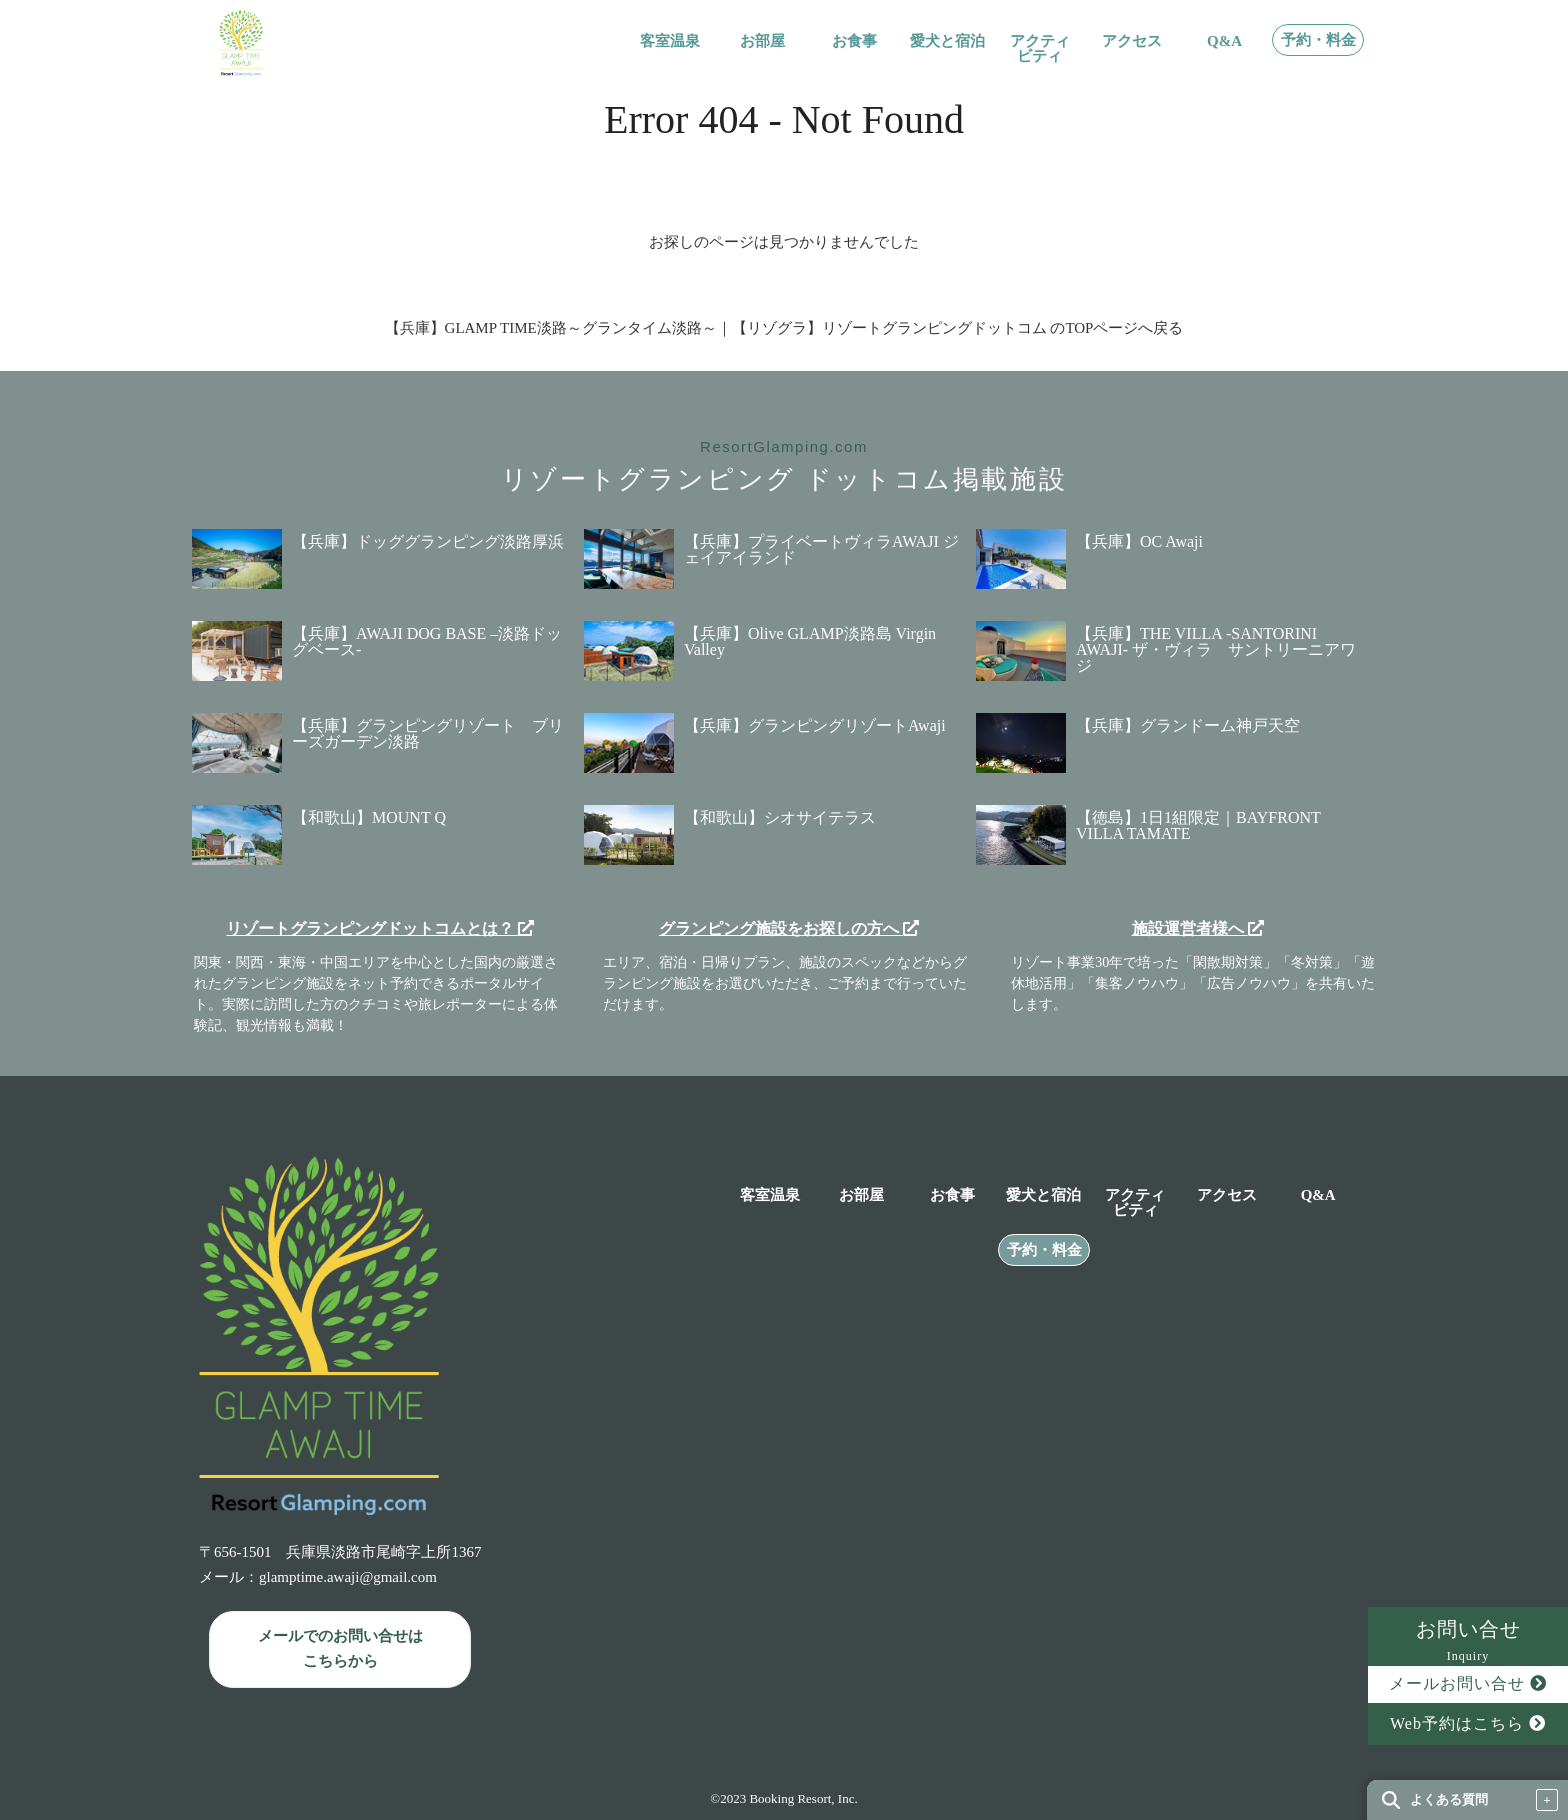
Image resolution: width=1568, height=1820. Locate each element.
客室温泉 (670, 41)
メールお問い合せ (1468, 1683)
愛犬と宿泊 (947, 41)
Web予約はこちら (1468, 1723)
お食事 (854, 41)
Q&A (1224, 41)
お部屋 (762, 41)
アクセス (1132, 41)
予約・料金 (1318, 40)
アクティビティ (1040, 49)
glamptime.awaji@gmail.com (348, 1577)
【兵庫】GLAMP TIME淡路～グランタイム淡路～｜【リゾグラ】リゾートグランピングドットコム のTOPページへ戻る (784, 328)
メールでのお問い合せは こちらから (340, 1649)
